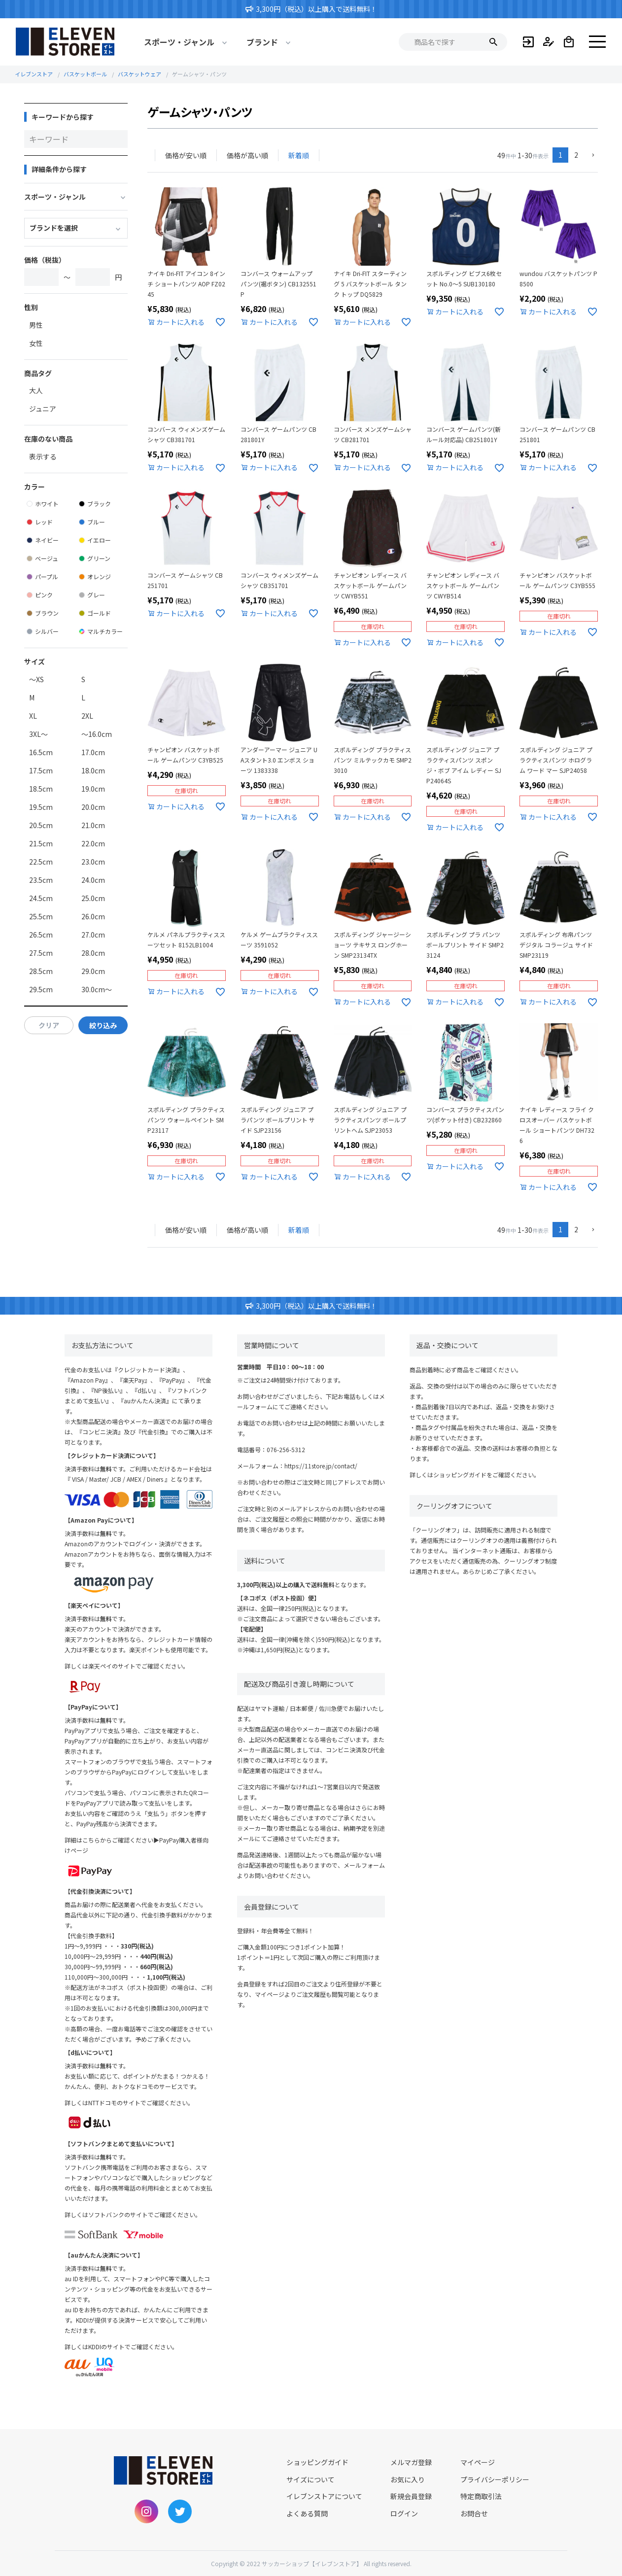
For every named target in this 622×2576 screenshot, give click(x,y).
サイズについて (310, 2479)
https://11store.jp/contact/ (320, 1466)
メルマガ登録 (411, 2462)
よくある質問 (307, 2513)
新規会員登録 (411, 2496)
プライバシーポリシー (494, 2479)
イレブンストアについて (324, 2496)
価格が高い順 (247, 155)
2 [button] (576, 155)
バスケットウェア (139, 74)
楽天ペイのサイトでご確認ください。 (138, 1666)
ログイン (404, 2513)
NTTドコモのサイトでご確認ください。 (141, 2102)
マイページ (477, 2462)
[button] (591, 155)
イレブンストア (34, 74)
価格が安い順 (186, 155)
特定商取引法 (481, 2496)
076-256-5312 (286, 1449)
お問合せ (474, 2513)
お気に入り (407, 2479)
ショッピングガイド (459, 1474)
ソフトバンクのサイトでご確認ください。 (144, 2214)
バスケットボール (85, 74)
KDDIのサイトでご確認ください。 (133, 2346)
